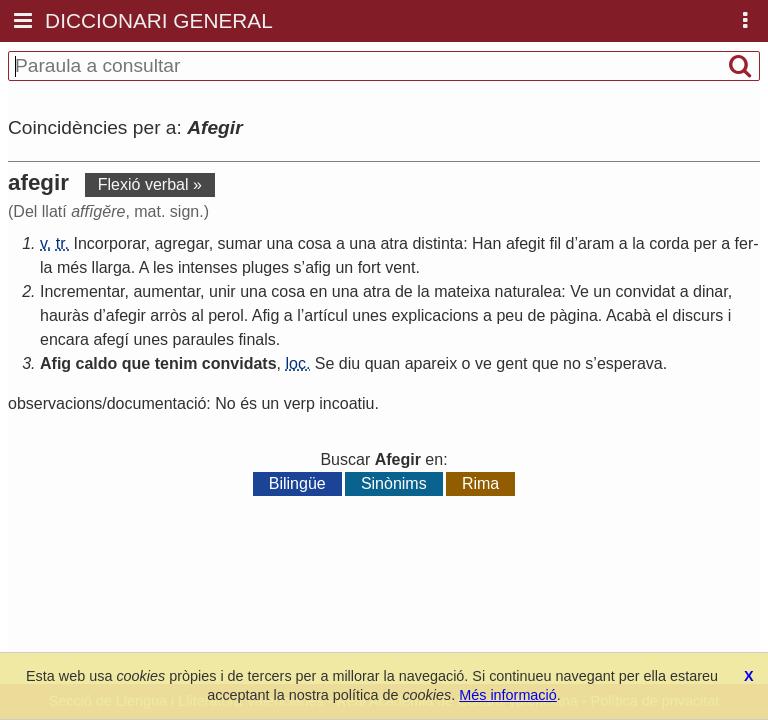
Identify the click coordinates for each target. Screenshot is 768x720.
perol (226, 315)
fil (555, 243)
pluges (265, 267)
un (344, 267)
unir (222, 291)
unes (369, 315)
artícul (326, 315)
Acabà (628, 315)
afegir (126, 315)
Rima (480, 483)
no (572, 363)
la (638, 243)
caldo (97, 363)
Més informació (508, 695)
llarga (111, 267)
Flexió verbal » (150, 184)
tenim (176, 363)
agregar (181, 243)
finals (256, 339)
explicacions (434, 315)
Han (486, 243)
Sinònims (394, 483)
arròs (168, 315)
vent (400, 267)
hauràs (64, 315)
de (404, 291)
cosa (315, 243)
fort (369, 267)
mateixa (462, 291)
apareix (431, 363)
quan (383, 363)
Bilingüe (297, 483)
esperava (630, 363)
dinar (710, 291)
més (72, 267)
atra (394, 243)
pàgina (574, 315)
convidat (646, 291)
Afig (266, 315)
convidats (239, 363)
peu (509, 315)
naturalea (528, 291)
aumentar (166, 291)
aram (596, 243)
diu (349, 363)
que (136, 363)
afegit (525, 243)
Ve (579, 291)
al (197, 315)
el (662, 315)
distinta (437, 243)
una (280, 243)
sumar (240, 243)
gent (511, 363)
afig (318, 267)
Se (325, 363)
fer (744, 243)
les (163, 267)
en (319, 291)
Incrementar (82, 291)
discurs (698, 315)
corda (669, 243)
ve (483, 363)
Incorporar (110, 243)
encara (64, 339)
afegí (111, 339)
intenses (208, 267)
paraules (203, 339)
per (705, 243)
